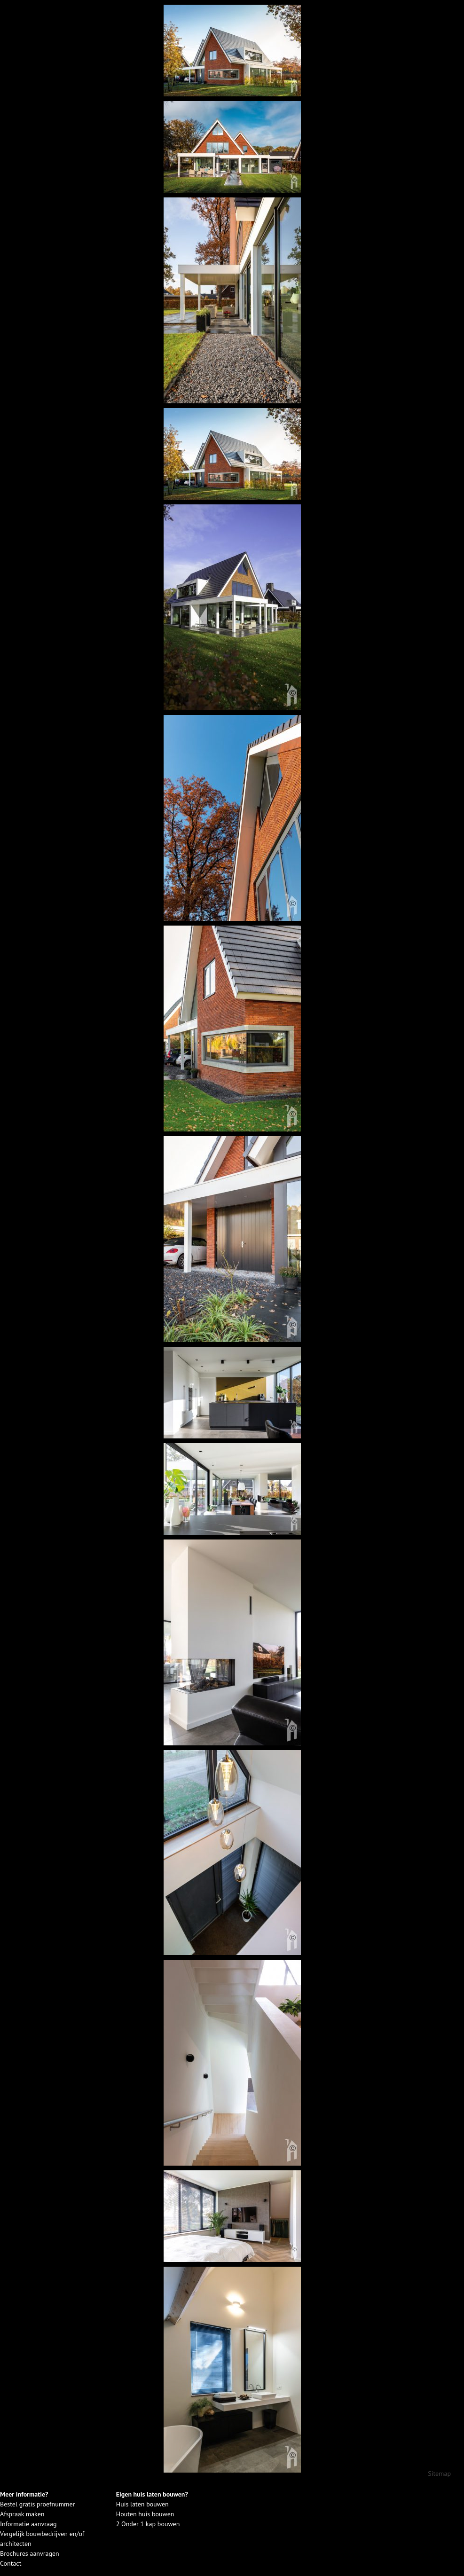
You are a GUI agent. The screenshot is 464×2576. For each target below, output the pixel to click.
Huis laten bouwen (142, 2504)
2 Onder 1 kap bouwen (148, 2524)
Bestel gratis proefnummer (37, 2504)
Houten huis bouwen (145, 2514)
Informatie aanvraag (28, 2524)
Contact (10, 2563)
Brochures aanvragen (29, 2553)
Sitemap (439, 2473)
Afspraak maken (22, 2514)
